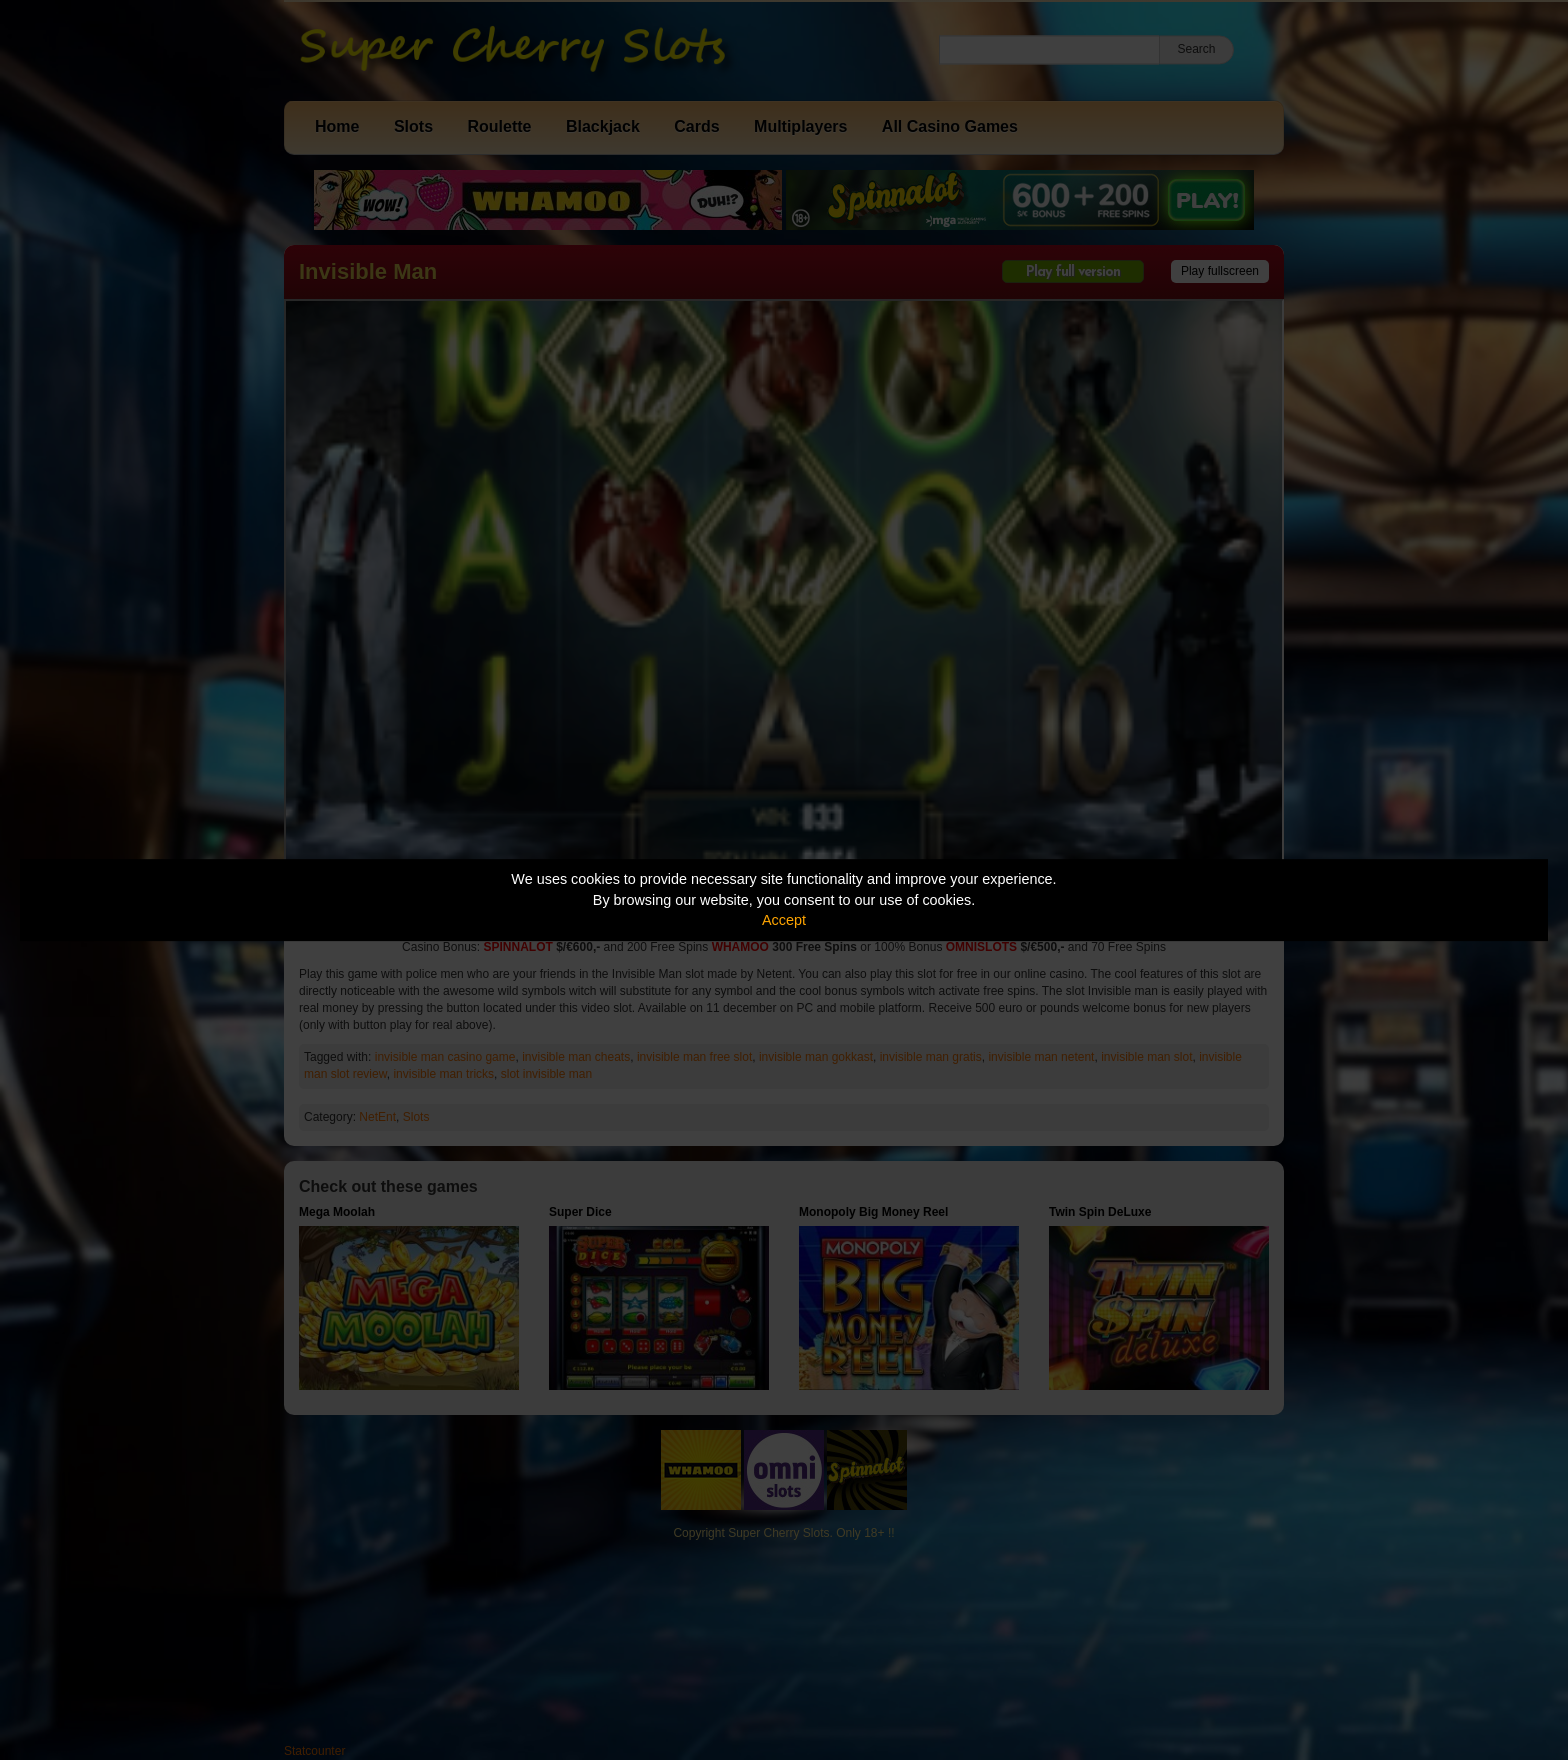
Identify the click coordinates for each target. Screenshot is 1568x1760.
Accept (784, 920)
